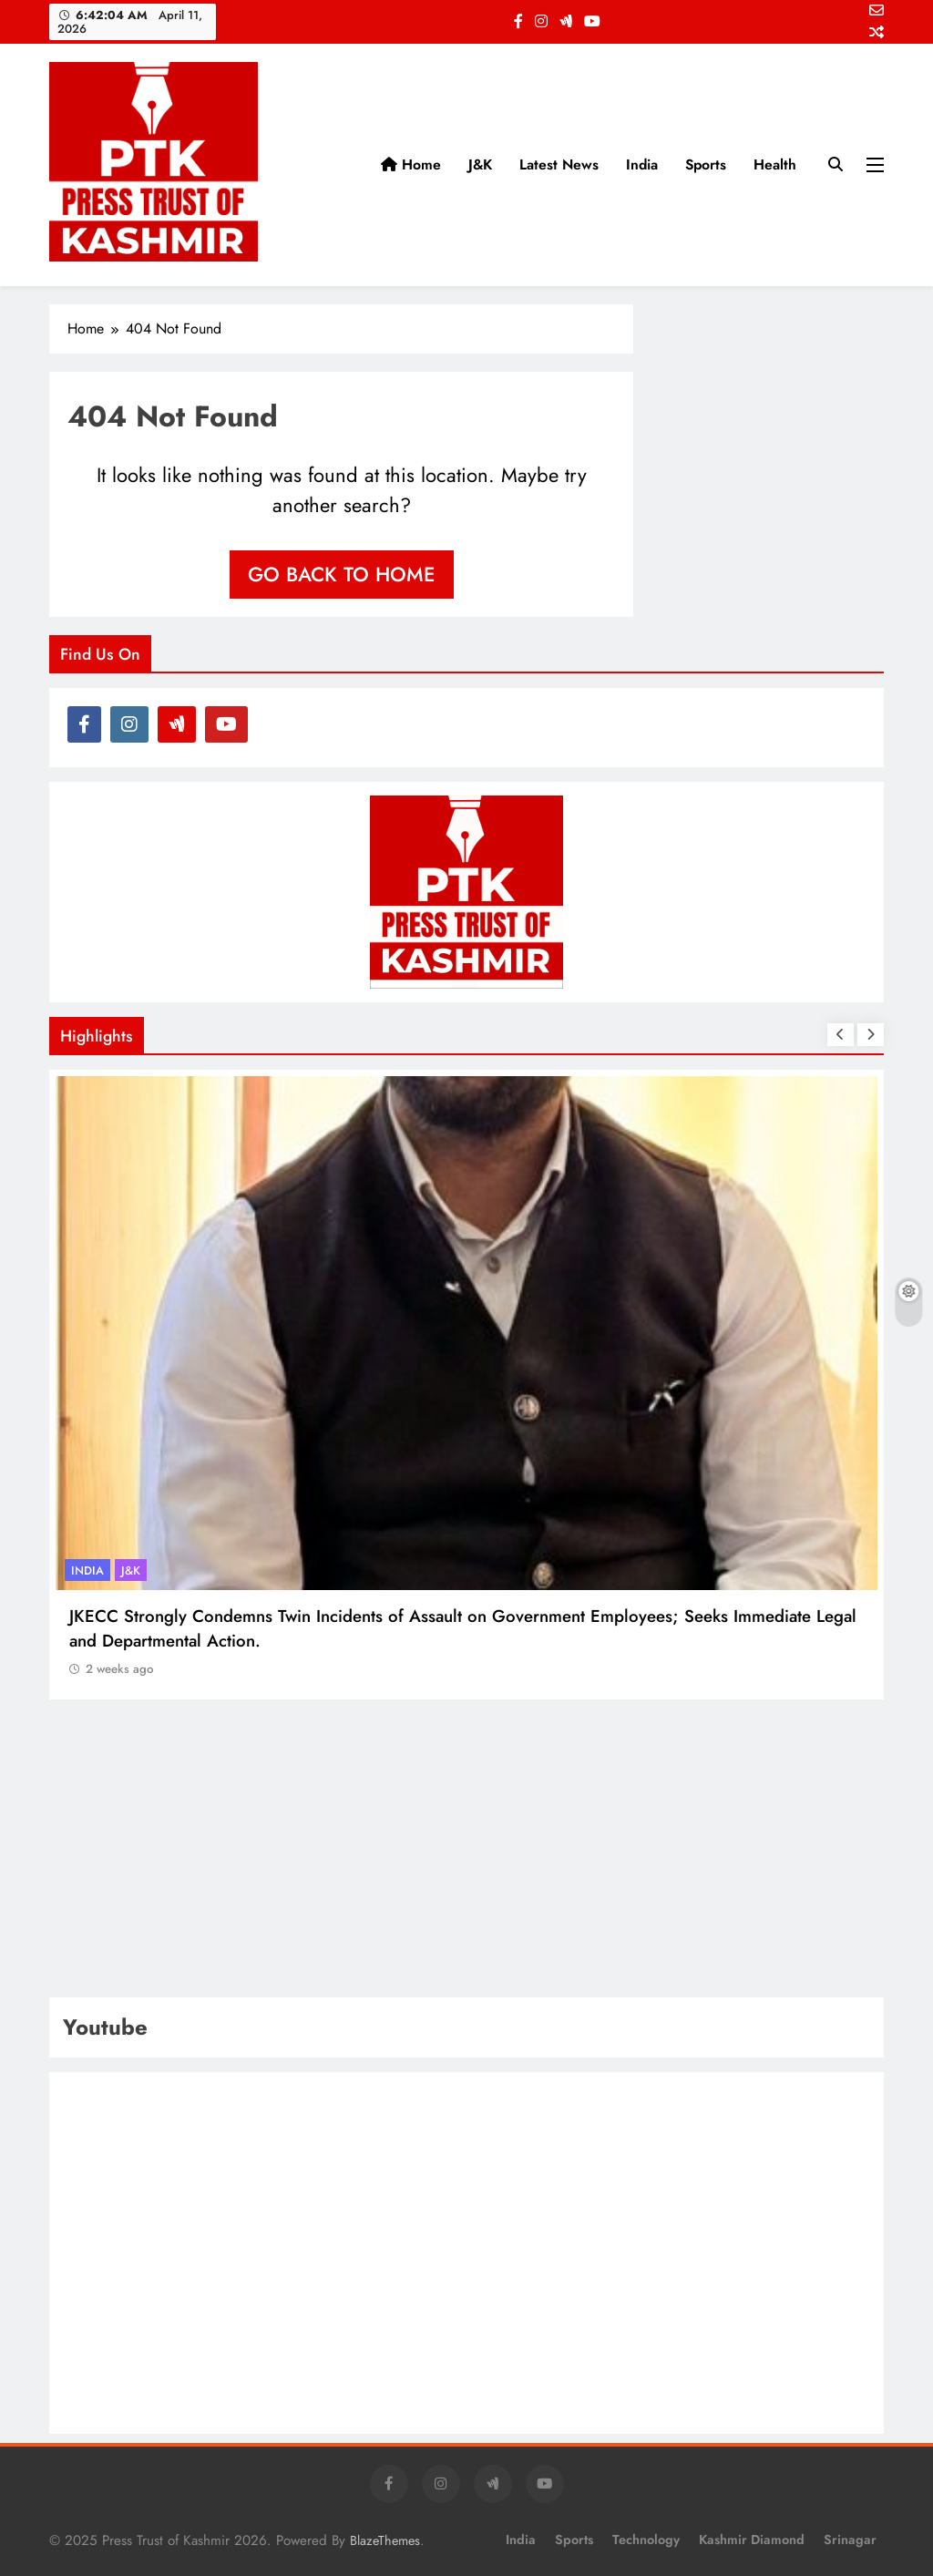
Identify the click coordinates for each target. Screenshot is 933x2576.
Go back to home (342, 574)
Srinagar (850, 2539)
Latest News (559, 164)
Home (411, 164)
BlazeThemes (385, 2540)
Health (775, 164)
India (642, 164)
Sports (705, 164)
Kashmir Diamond (752, 2539)
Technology (646, 2539)
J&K (480, 164)
